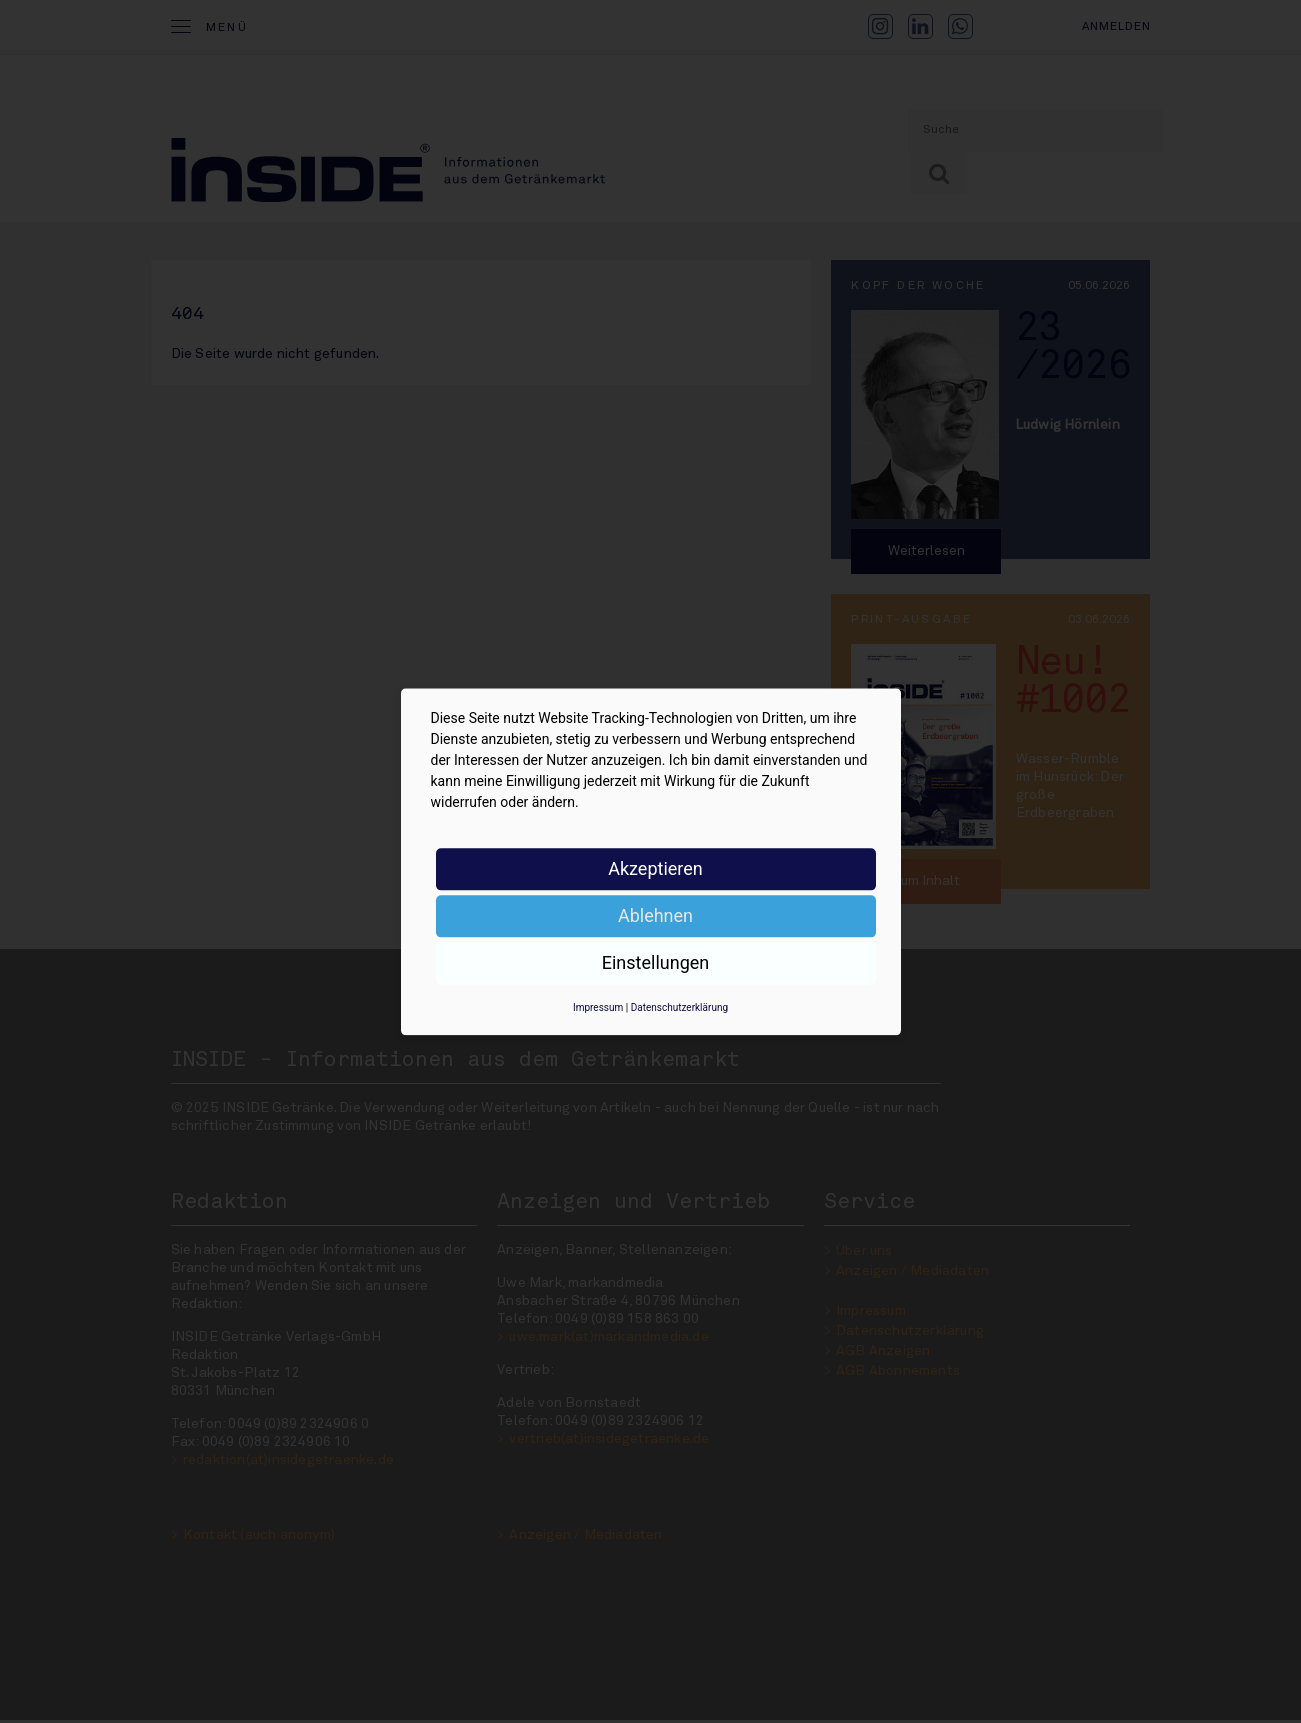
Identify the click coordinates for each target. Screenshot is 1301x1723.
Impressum (598, 1007)
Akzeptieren (655, 868)
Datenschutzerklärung (679, 1007)
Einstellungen (655, 962)
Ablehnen (655, 915)
